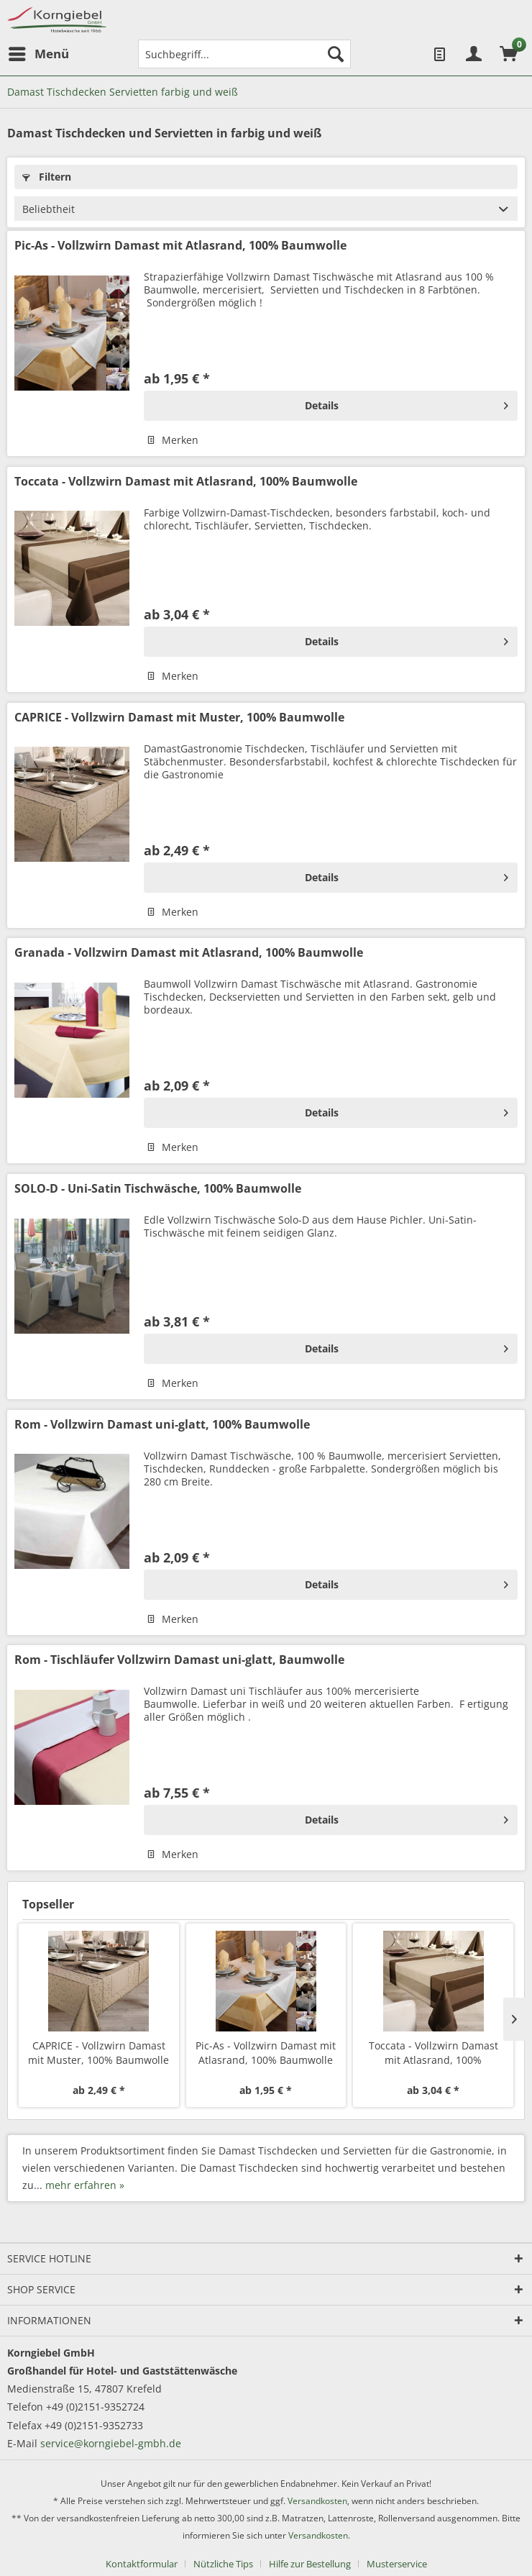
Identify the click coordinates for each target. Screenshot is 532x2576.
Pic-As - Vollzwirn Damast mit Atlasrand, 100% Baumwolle (180, 245)
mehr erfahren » (84, 2185)
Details (406, 403)
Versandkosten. (319, 2535)
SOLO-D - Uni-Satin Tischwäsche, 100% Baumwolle (157, 1188)
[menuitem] (38, 54)
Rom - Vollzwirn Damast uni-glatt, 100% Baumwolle (162, 1424)
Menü (39, 52)
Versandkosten (317, 2501)
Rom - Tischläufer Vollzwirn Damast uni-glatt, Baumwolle (179, 1659)
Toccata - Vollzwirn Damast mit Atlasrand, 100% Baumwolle (185, 481)
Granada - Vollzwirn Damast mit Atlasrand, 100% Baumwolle (188, 952)
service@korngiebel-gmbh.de (110, 2443)
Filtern (46, 176)
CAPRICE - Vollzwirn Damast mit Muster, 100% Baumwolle (179, 717)
